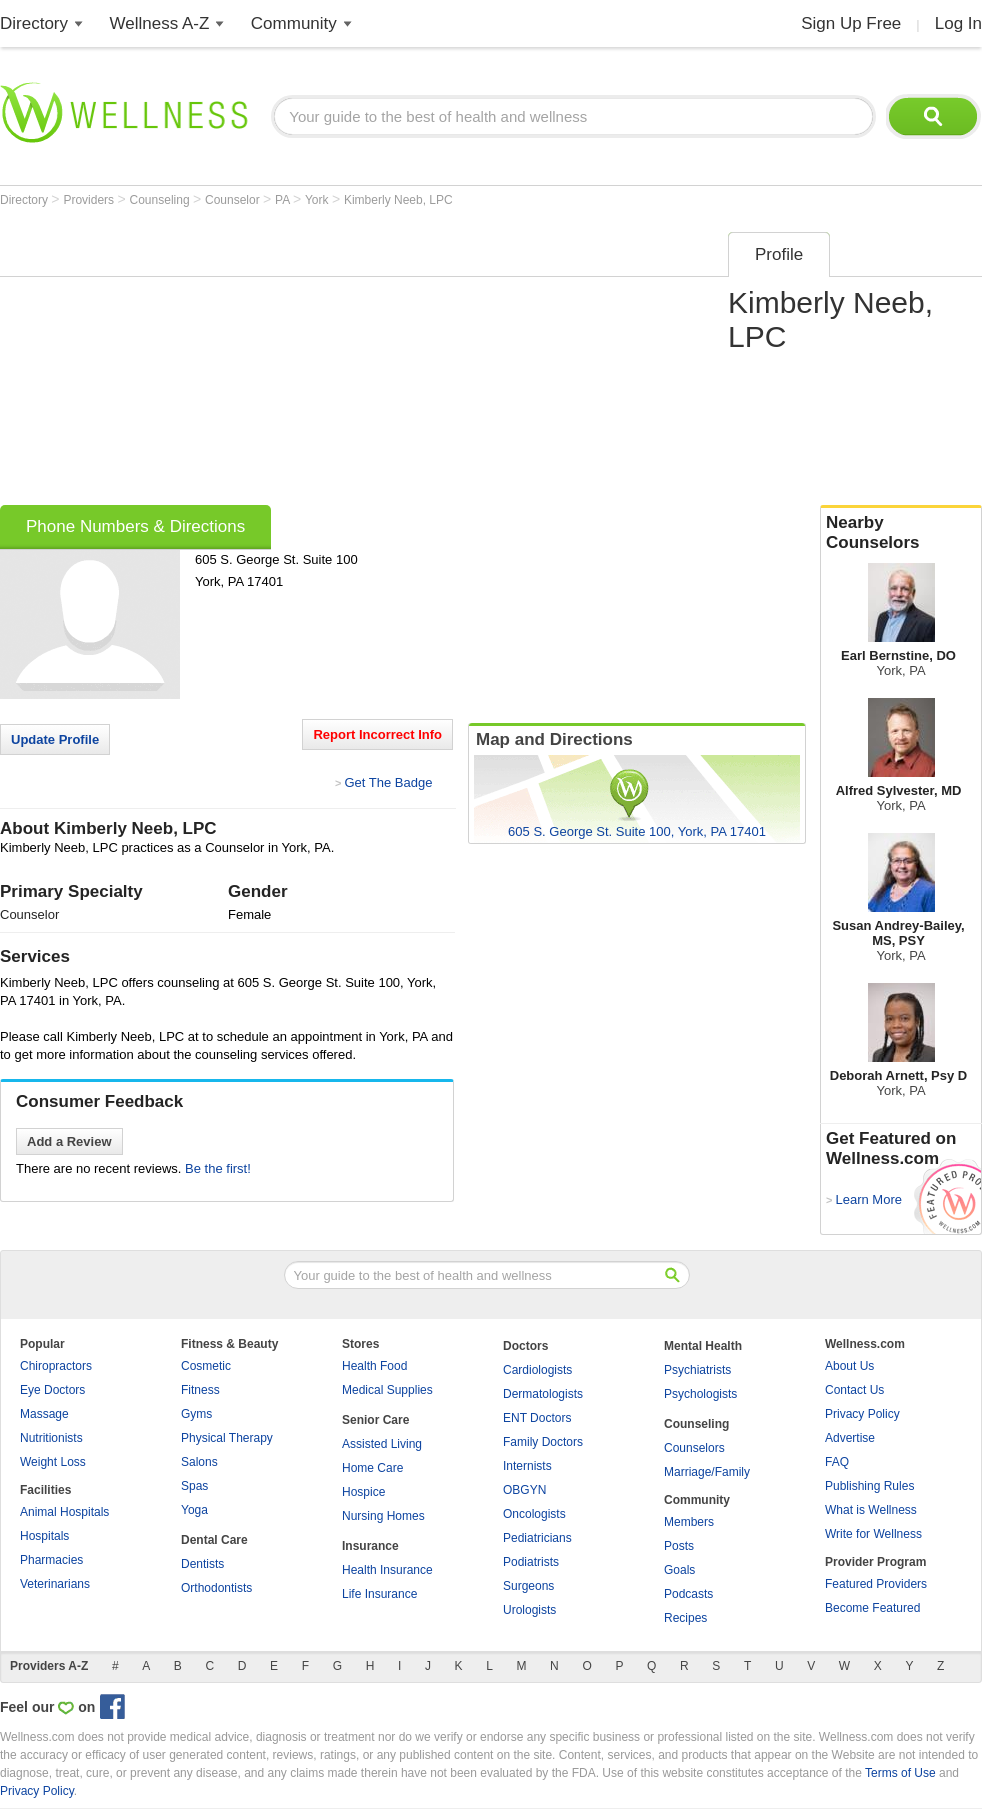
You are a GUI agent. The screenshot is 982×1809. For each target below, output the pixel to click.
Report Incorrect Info (377, 734)
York (318, 200)
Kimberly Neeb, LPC (398, 200)
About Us (849, 1366)
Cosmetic (206, 1366)
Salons (199, 1462)
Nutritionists (51, 1438)
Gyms (196, 1414)
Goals (679, 1570)
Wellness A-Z (160, 23)
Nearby (901, 533)
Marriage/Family (707, 1472)
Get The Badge (388, 782)
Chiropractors (56, 1366)
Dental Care (214, 1540)
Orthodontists (216, 1588)
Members (689, 1522)
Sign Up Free (851, 23)
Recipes (685, 1618)
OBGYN (524, 1490)
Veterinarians (55, 1584)
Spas (194, 1486)
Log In (958, 23)
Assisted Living (382, 1444)
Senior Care (375, 1420)
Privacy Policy (862, 1414)
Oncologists (534, 1514)
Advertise (850, 1438)
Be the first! (218, 1168)
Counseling (161, 200)
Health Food (374, 1366)
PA (284, 200)
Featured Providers (876, 1584)
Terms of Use (900, 1773)
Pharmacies (51, 1560)
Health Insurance (387, 1570)
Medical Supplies (387, 1390)
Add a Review (69, 1141)
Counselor (234, 200)
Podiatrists (531, 1562)
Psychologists (700, 1394)
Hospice (363, 1492)
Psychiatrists (697, 1370)
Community (294, 23)
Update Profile (55, 739)
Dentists (202, 1564)
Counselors (694, 1448)
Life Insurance (379, 1594)
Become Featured (872, 1608)
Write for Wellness (873, 1534)
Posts (679, 1546)
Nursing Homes (383, 1516)
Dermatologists (543, 1394)
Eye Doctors (52, 1390)
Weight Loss (53, 1462)
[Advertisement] (357, 362)
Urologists (529, 1610)
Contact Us (854, 1390)
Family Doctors (543, 1442)
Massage (44, 1414)
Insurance (370, 1546)
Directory (34, 23)
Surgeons (528, 1586)
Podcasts (688, 1594)
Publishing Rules (869, 1486)
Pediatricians (537, 1538)
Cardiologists (537, 1370)
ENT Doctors (537, 1418)
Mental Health (703, 1346)
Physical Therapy (227, 1438)
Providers (90, 200)
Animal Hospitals (64, 1512)
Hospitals (44, 1536)
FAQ (837, 1462)
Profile (779, 254)
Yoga (194, 1510)
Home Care (372, 1468)
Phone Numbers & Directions (135, 526)
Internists (527, 1466)
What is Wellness (871, 1510)
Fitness (200, 1390)
